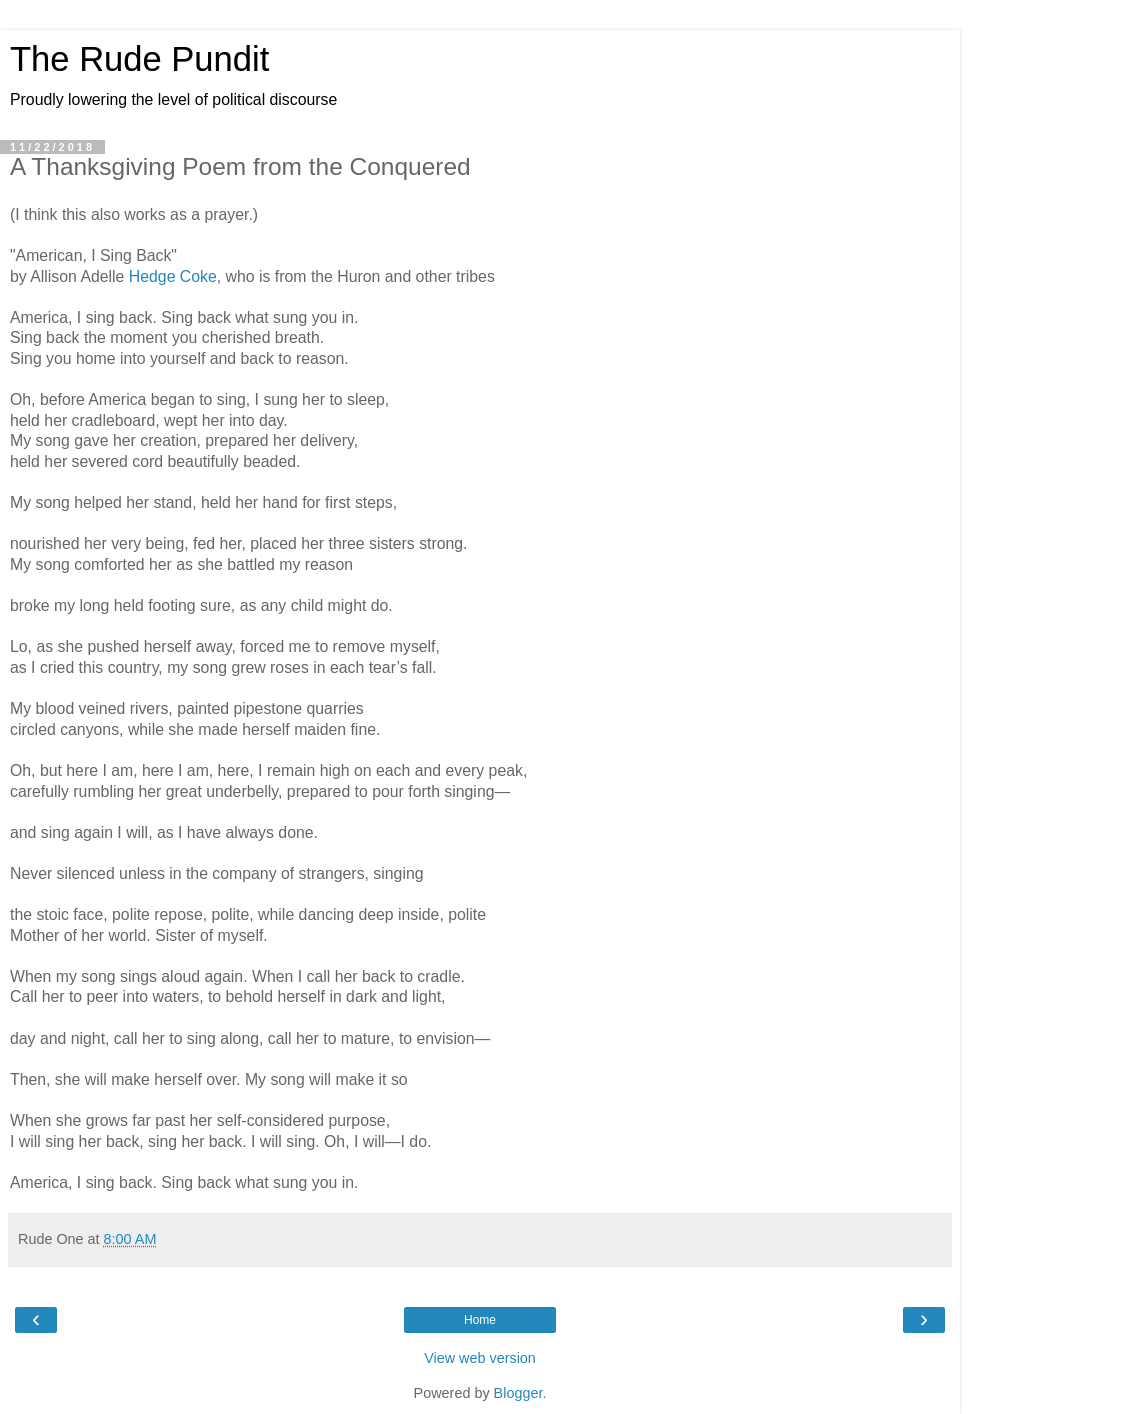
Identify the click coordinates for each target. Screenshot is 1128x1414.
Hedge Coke (173, 276)
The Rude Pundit (139, 59)
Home (480, 1320)
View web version (480, 1358)
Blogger (518, 1393)
